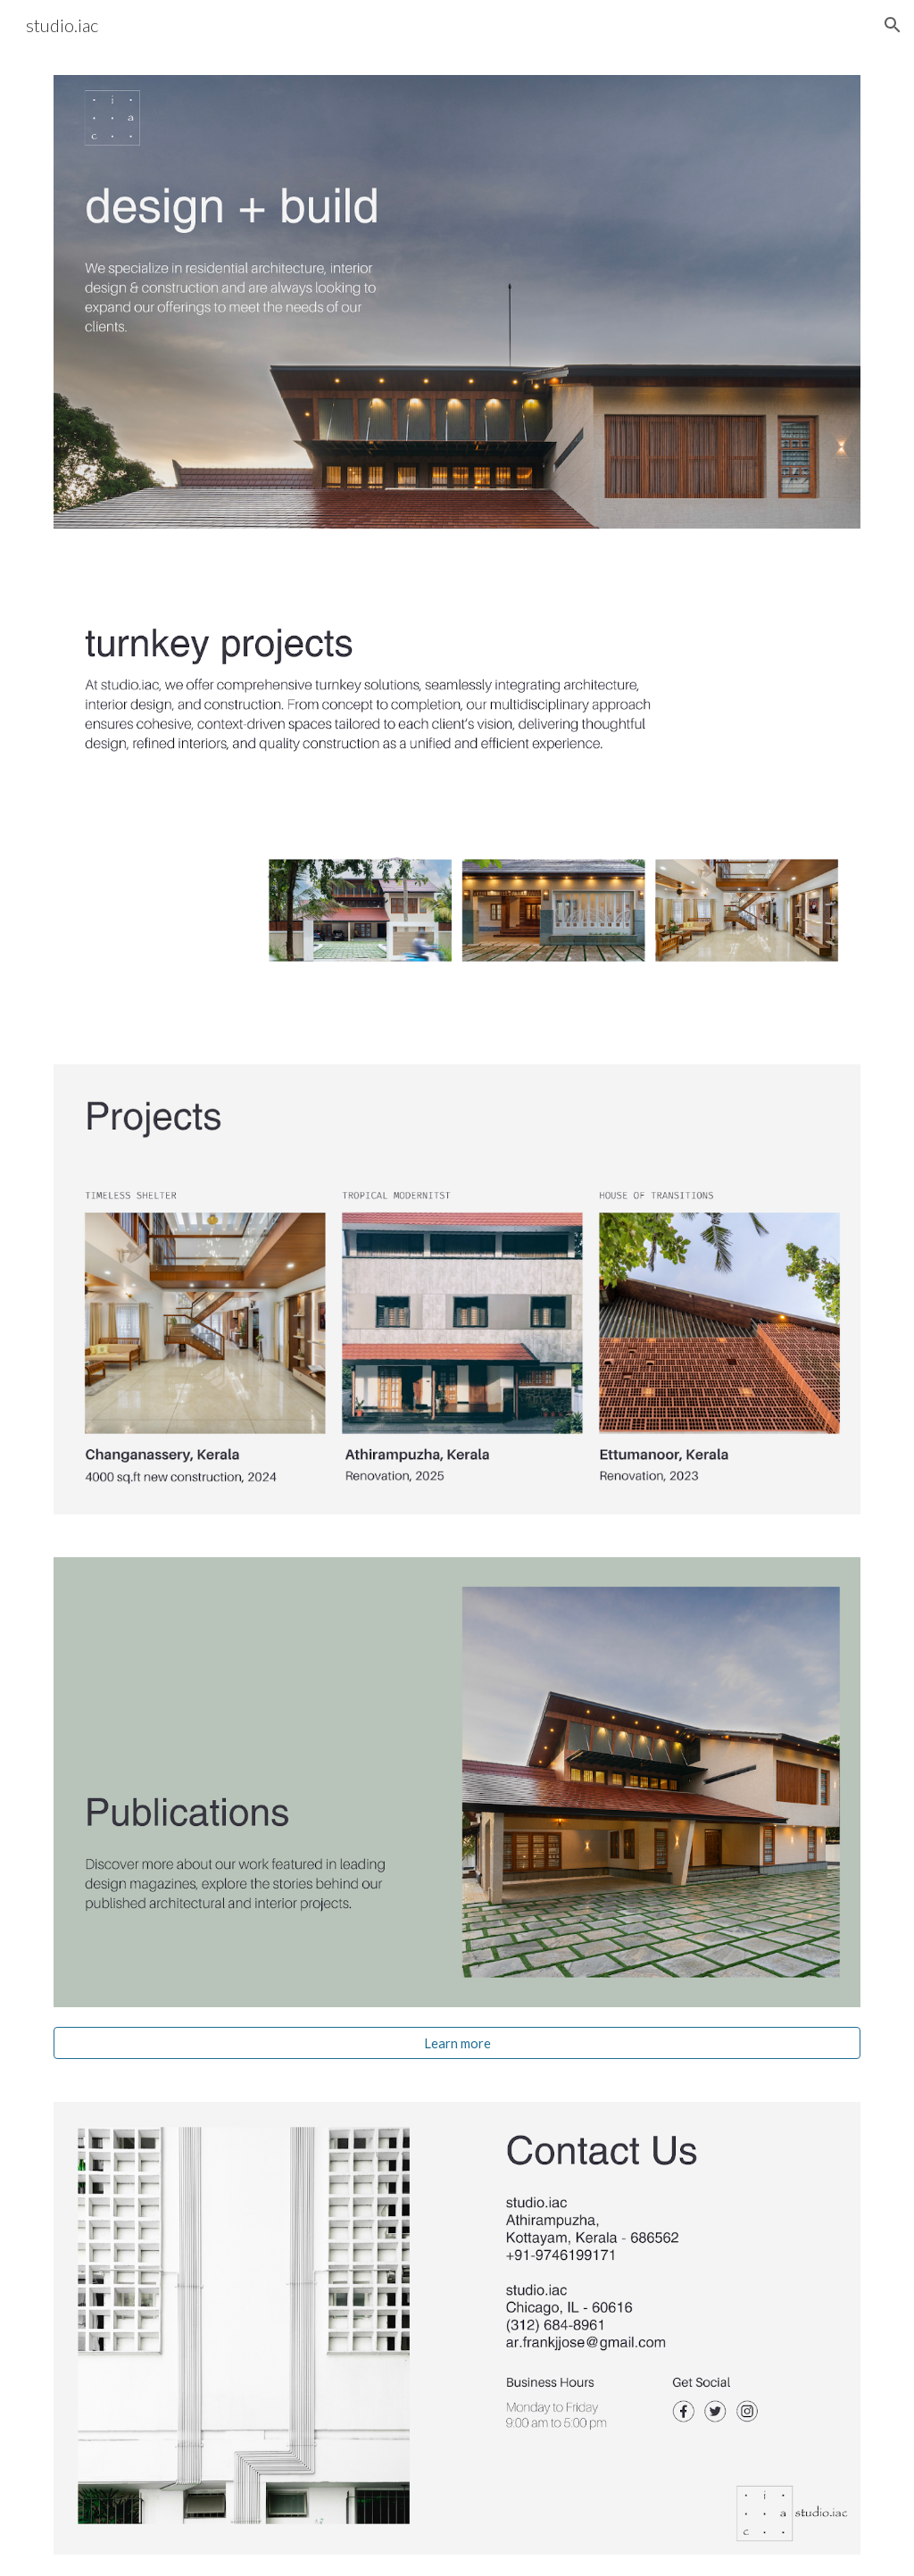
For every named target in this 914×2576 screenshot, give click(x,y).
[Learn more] (457, 2042)
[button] (892, 25)
